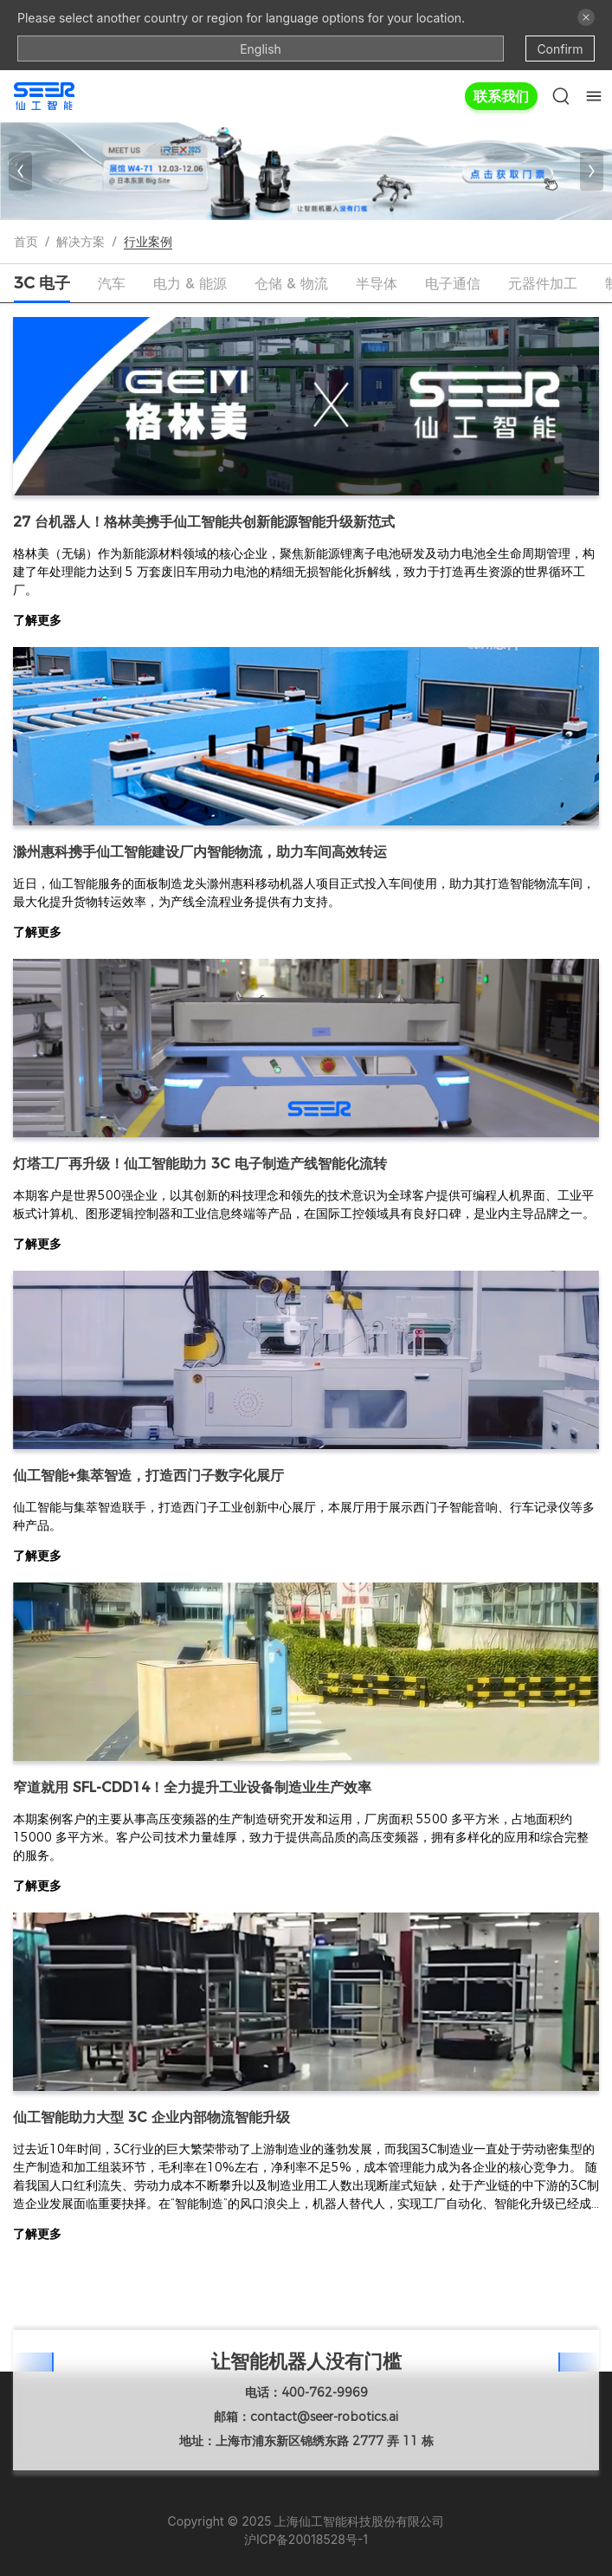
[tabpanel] (306, 1344)
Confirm (560, 49)
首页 (26, 242)
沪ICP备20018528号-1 (306, 2539)
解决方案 (80, 242)
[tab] (42, 283)
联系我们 (501, 96)
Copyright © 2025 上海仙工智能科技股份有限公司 (306, 2521)
